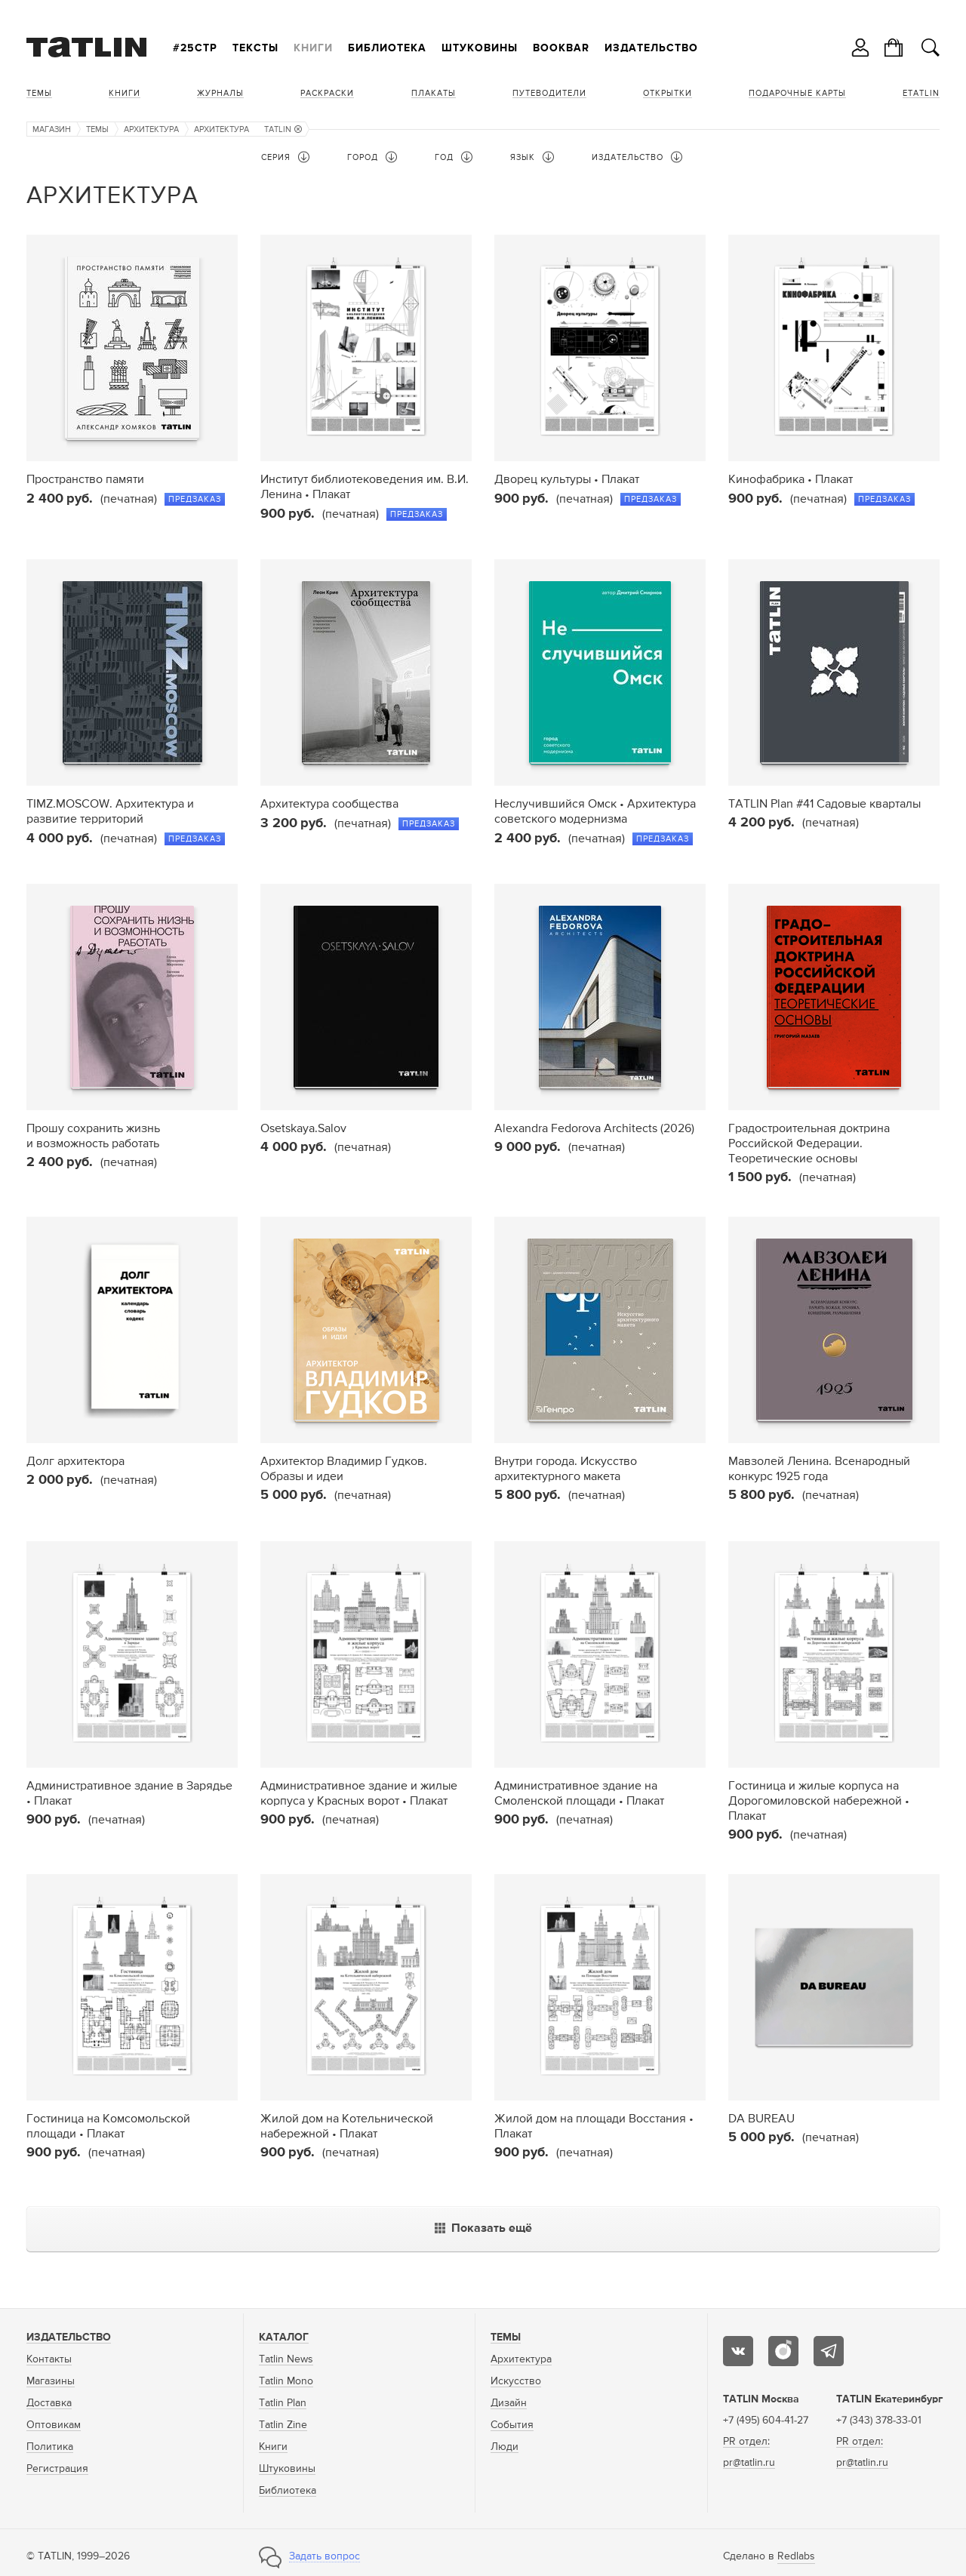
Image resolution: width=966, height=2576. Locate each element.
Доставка (49, 2403)
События (512, 2425)
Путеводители (549, 93)
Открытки (667, 93)
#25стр (195, 48)
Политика (49, 2447)
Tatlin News (286, 2359)
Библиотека (387, 48)
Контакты (49, 2359)
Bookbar (561, 48)
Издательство (651, 48)
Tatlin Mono (286, 2381)
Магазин (51, 129)
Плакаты (433, 93)
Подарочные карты (797, 93)
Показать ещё (483, 2229)
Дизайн (509, 2403)
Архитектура (151, 129)
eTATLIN (921, 93)
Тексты (255, 48)
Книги (313, 48)
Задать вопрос (324, 2556)
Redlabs (796, 2556)
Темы (39, 93)
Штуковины (479, 48)
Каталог (284, 2337)
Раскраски (327, 93)
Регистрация (57, 2469)
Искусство (516, 2381)
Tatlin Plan (282, 2403)
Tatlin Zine (283, 2425)
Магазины (50, 2381)
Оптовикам (53, 2425)
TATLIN (283, 129)
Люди (504, 2447)
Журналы (220, 93)
